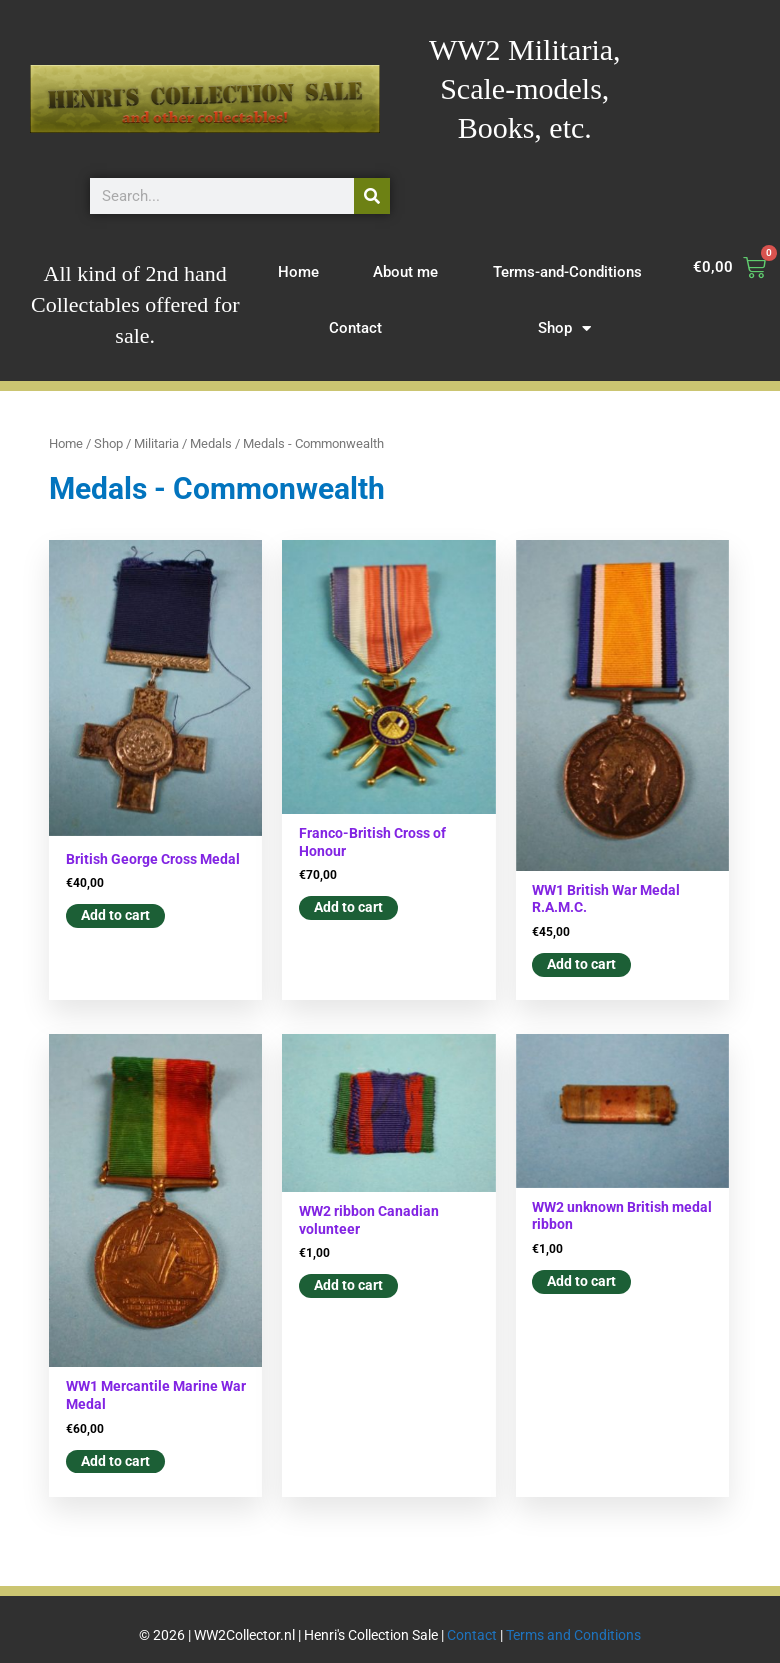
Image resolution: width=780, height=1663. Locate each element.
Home (298, 272)
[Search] (372, 196)
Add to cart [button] (115, 915)
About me (405, 272)
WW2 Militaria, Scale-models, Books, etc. (525, 88)
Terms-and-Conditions (567, 272)
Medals (211, 443)
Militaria (156, 443)
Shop (564, 328)
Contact (355, 328)
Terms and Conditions (573, 1635)
